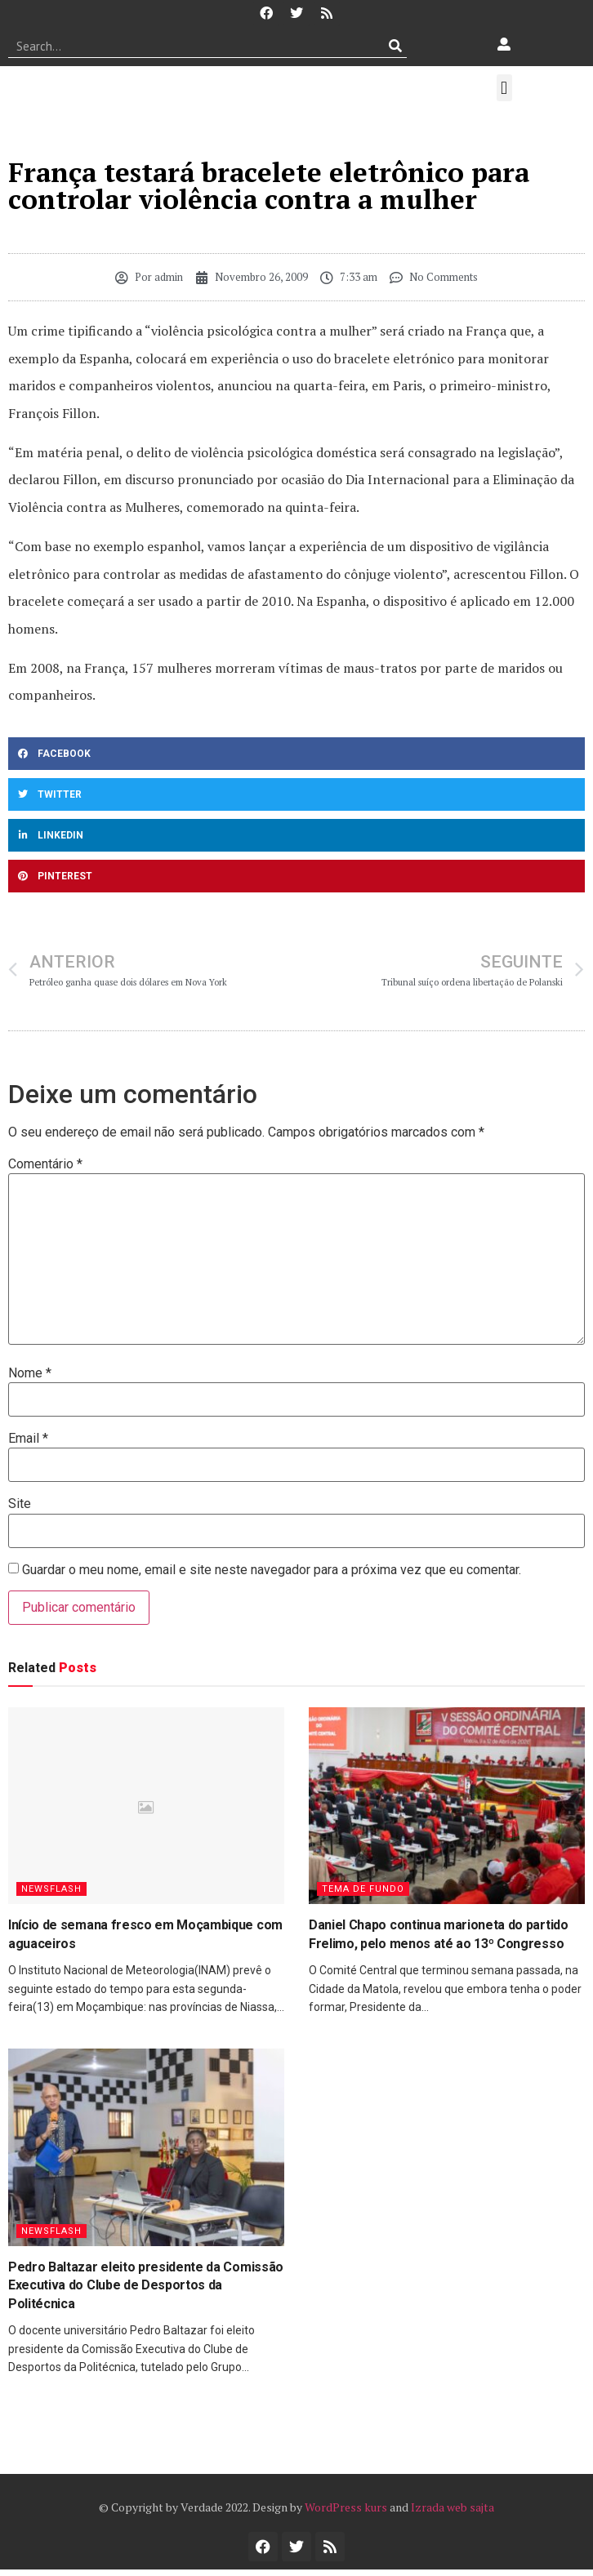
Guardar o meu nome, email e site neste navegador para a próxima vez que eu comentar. (271, 1570)
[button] (504, 87)
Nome (29, 1373)
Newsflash (51, 1889)
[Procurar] (395, 45)
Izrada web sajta (452, 2507)
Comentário (45, 1164)
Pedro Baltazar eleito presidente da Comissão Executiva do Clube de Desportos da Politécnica (145, 2285)
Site (19, 1503)
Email (28, 1438)
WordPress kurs (346, 2507)
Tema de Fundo (363, 1889)
